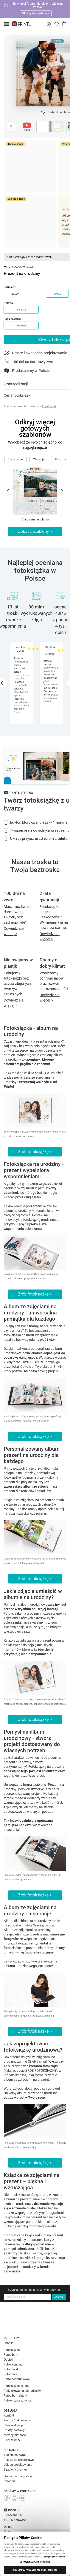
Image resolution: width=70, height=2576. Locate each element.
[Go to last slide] (8, 491)
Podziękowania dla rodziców (22, 2391)
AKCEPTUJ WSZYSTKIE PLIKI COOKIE (35, 2569)
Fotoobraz (10, 2374)
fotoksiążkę (12, 1477)
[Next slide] (61, 491)
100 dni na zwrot (15, 2455)
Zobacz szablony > (35, 531)
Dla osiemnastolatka (35, 519)
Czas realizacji (13, 2425)
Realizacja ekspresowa (19, 2460)
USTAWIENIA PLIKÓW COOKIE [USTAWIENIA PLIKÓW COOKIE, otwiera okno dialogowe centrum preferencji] (35, 2562)
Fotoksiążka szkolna (17, 2400)
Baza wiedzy (12, 2440)
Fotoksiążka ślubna (16, 2386)
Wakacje (38, 459)
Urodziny (29, 266)
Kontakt (9, 2415)
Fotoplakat (11, 2369)
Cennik (8, 2343)
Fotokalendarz (13, 2364)
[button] (6, 24)
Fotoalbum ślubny (16, 2395)
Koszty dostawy (14, 2430)
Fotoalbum (11, 2354)
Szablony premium (16, 2469)
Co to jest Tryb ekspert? (37, 1366)
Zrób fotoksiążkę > (35, 1151)
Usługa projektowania (18, 2464)
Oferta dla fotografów (18, 2476)
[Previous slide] (11, 126)
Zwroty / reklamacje (17, 2420)
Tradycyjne (15, 459)
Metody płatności (15, 2435)
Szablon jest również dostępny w (30, 406)
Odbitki (8, 2359)
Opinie (8, 2527)
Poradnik (9, 2481)
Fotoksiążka (12, 266)
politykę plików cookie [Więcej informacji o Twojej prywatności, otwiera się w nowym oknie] (54, 2556)
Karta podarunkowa (17, 2379)
